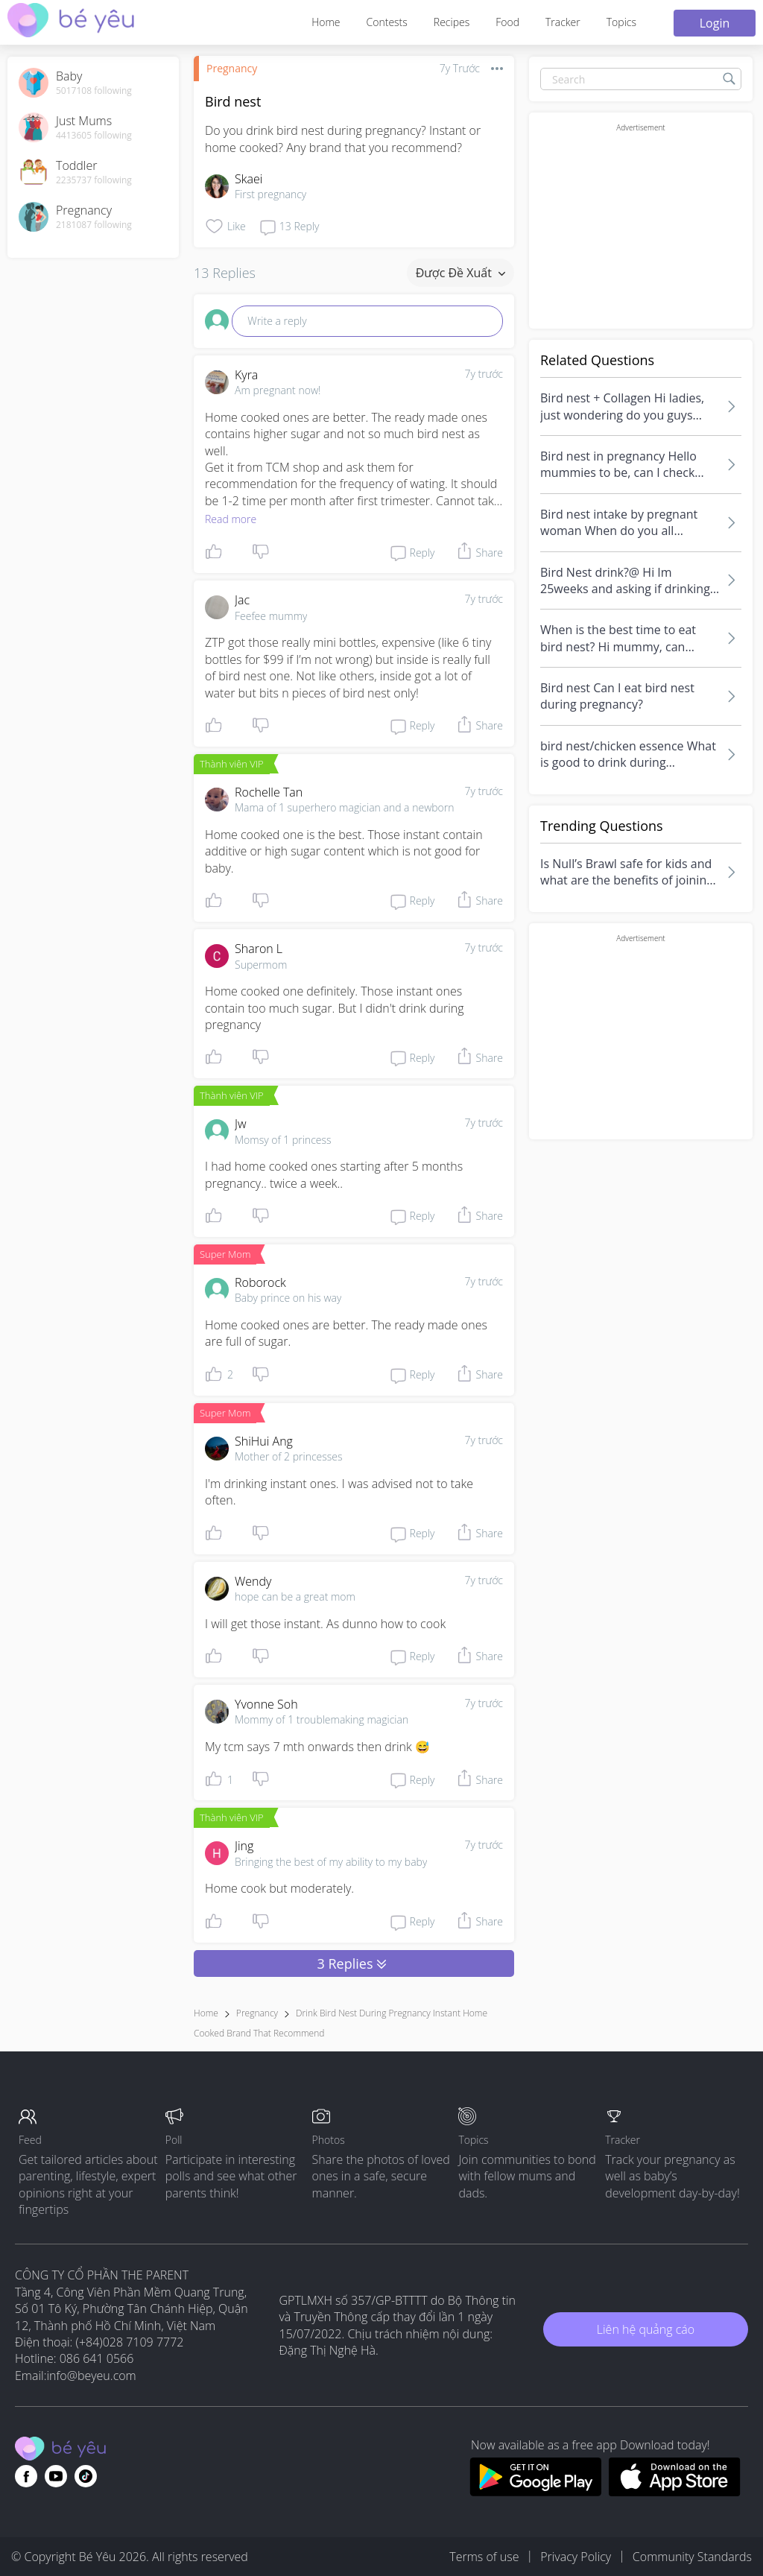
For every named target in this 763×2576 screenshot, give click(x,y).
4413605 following (94, 136)
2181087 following (94, 225)
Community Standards (692, 2556)
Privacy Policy (575, 2556)
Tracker (562, 22)
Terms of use (484, 2556)
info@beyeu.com (91, 2375)
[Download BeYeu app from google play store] (535, 2492)
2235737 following (94, 180)
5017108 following (94, 91)
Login (715, 23)
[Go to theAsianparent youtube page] (56, 2476)
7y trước (483, 374)
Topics (621, 22)
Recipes (451, 22)
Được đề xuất (460, 273)
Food (507, 22)
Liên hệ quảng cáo (645, 2329)
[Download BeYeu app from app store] (675, 2492)
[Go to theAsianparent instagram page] (86, 2476)
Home (325, 22)
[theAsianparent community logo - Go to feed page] (70, 22)
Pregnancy (231, 68)
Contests (387, 22)
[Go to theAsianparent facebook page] (26, 2476)
